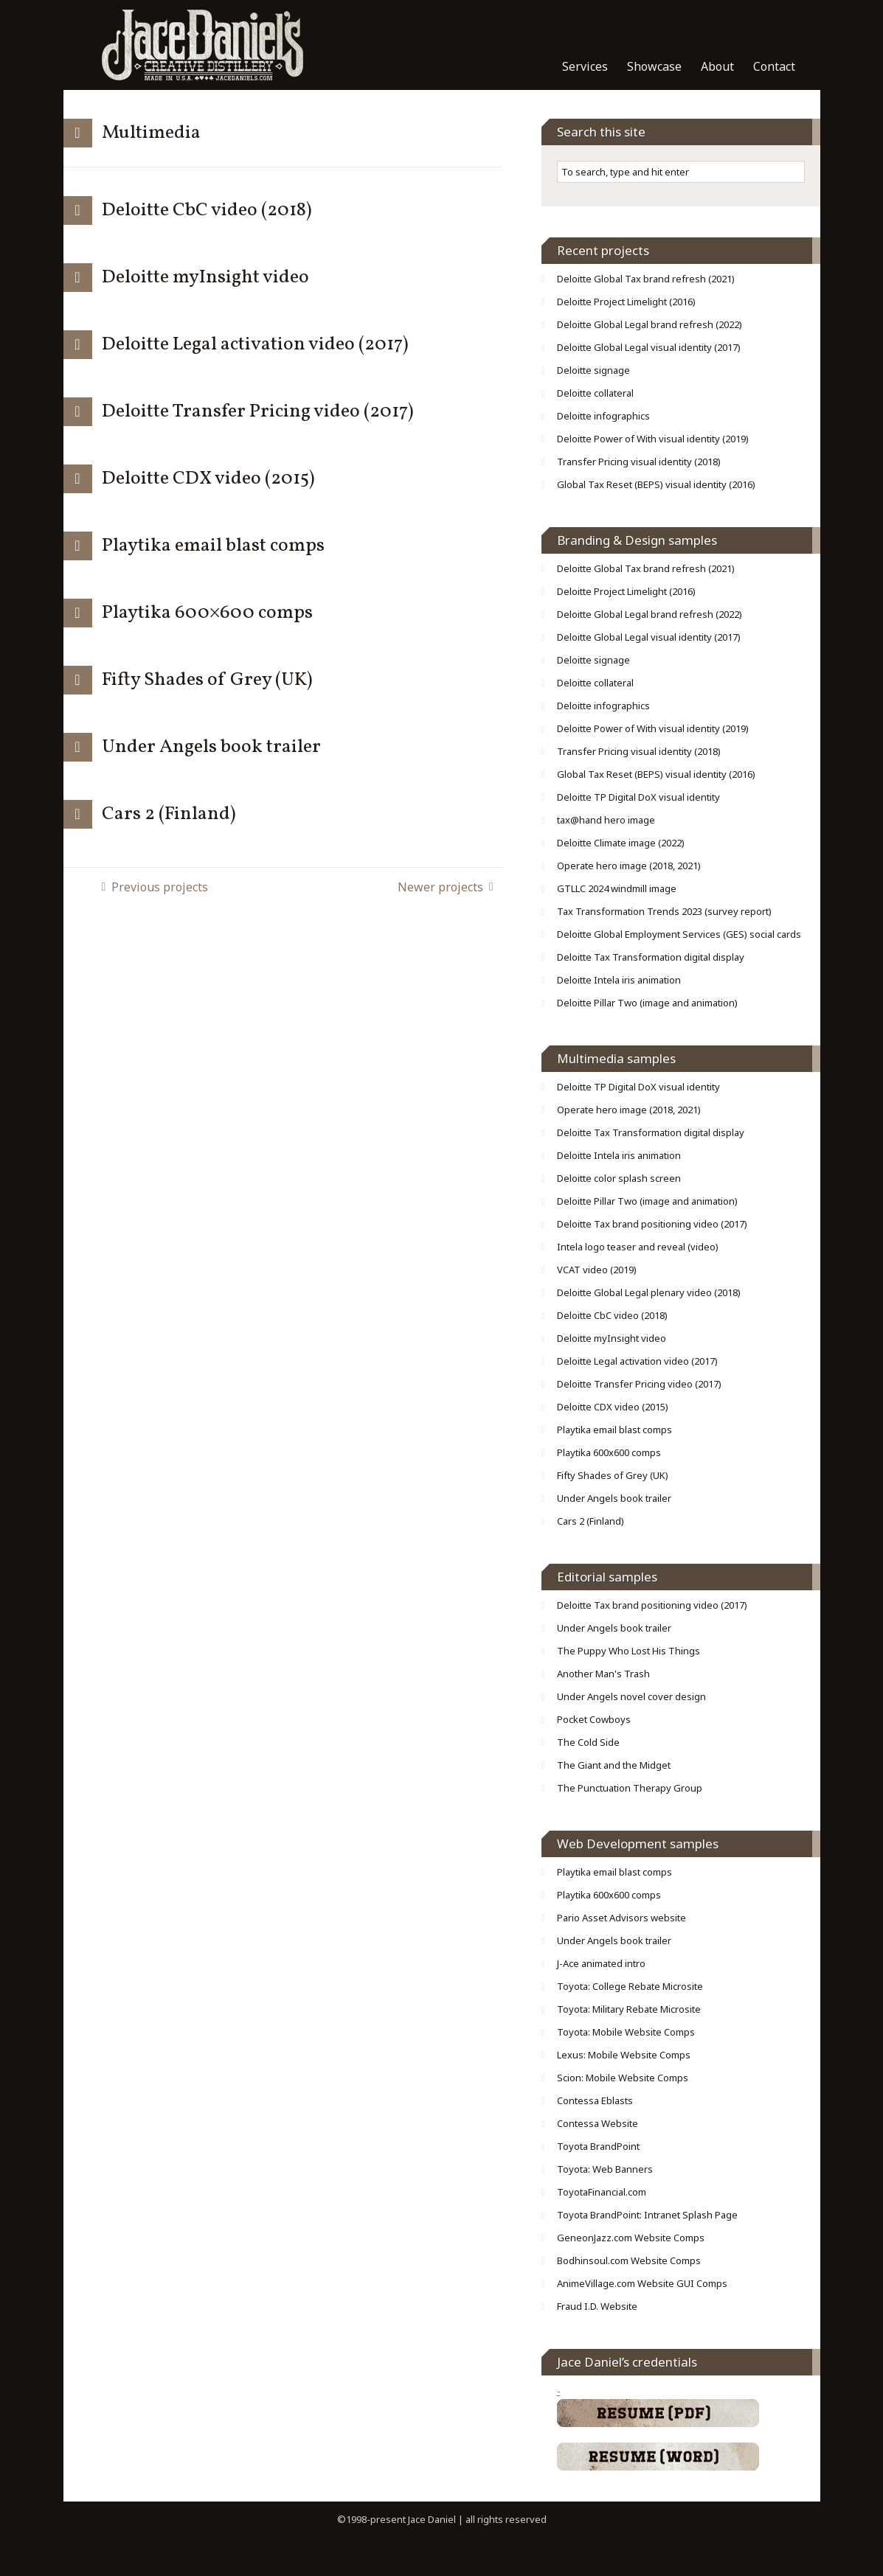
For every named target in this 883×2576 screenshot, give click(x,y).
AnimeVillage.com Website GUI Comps (642, 2283)
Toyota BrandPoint (598, 2146)
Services (585, 66)
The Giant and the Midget (614, 1765)
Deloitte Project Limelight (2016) (626, 301)
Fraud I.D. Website (597, 2306)
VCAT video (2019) (597, 1269)
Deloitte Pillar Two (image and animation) (647, 1002)
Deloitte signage (593, 370)
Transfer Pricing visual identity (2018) (639, 461)
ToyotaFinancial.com (601, 2192)
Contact (774, 66)
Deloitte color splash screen (619, 1178)
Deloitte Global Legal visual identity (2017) (649, 347)
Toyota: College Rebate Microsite (630, 1986)
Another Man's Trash (603, 1673)
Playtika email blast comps (213, 545)
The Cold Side (588, 1742)
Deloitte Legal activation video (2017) (255, 344)
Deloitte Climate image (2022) (621, 842)
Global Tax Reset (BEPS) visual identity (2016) (656, 484)
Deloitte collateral (595, 393)
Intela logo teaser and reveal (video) (637, 1246)
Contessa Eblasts (595, 2100)
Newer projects (440, 887)
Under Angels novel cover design (631, 1696)
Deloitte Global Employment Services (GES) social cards (679, 934)
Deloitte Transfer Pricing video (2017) (258, 411)
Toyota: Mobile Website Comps (626, 2032)
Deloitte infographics (603, 415)
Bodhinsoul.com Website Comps (629, 2260)
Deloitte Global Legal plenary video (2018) (649, 1292)
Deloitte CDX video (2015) (208, 478)
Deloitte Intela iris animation (619, 979)
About (717, 66)
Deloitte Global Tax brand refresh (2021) (646, 278)
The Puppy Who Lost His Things (628, 1650)
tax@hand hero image (606, 819)
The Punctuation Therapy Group (629, 1788)
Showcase (654, 66)
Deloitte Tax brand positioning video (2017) (652, 1223)
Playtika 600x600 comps (609, 1452)
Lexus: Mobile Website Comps (623, 2054)
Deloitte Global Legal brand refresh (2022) (649, 324)
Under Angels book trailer (211, 747)
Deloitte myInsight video (205, 277)
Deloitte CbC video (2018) (207, 210)
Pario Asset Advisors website (621, 1917)
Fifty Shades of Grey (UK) (207, 679)
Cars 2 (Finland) (169, 814)
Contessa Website (597, 2123)
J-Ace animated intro (601, 1963)
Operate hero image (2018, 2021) (629, 865)
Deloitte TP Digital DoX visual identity (638, 797)
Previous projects (159, 887)
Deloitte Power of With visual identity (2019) (653, 438)
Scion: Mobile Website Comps (622, 2077)
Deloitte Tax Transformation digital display (650, 957)
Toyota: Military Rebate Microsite (629, 2009)
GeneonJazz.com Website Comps (630, 2237)
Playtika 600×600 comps (207, 612)
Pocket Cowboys (594, 1719)
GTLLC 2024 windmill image (616, 888)
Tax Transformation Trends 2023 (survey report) (664, 911)
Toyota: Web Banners (605, 2169)
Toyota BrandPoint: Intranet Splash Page (647, 2214)
